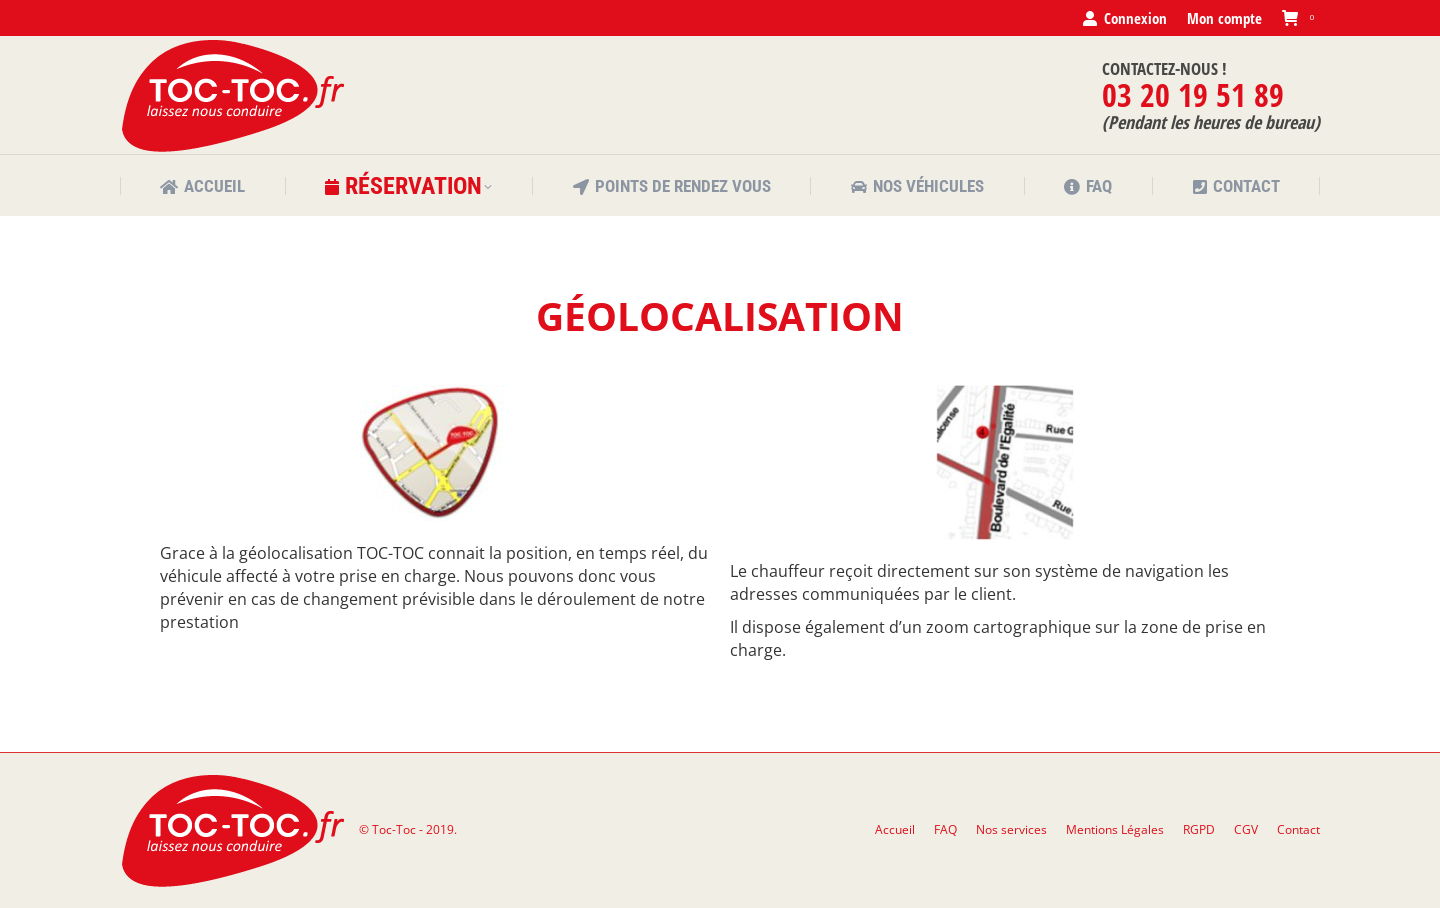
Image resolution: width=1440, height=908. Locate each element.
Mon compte (1224, 18)
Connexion (1124, 18)
